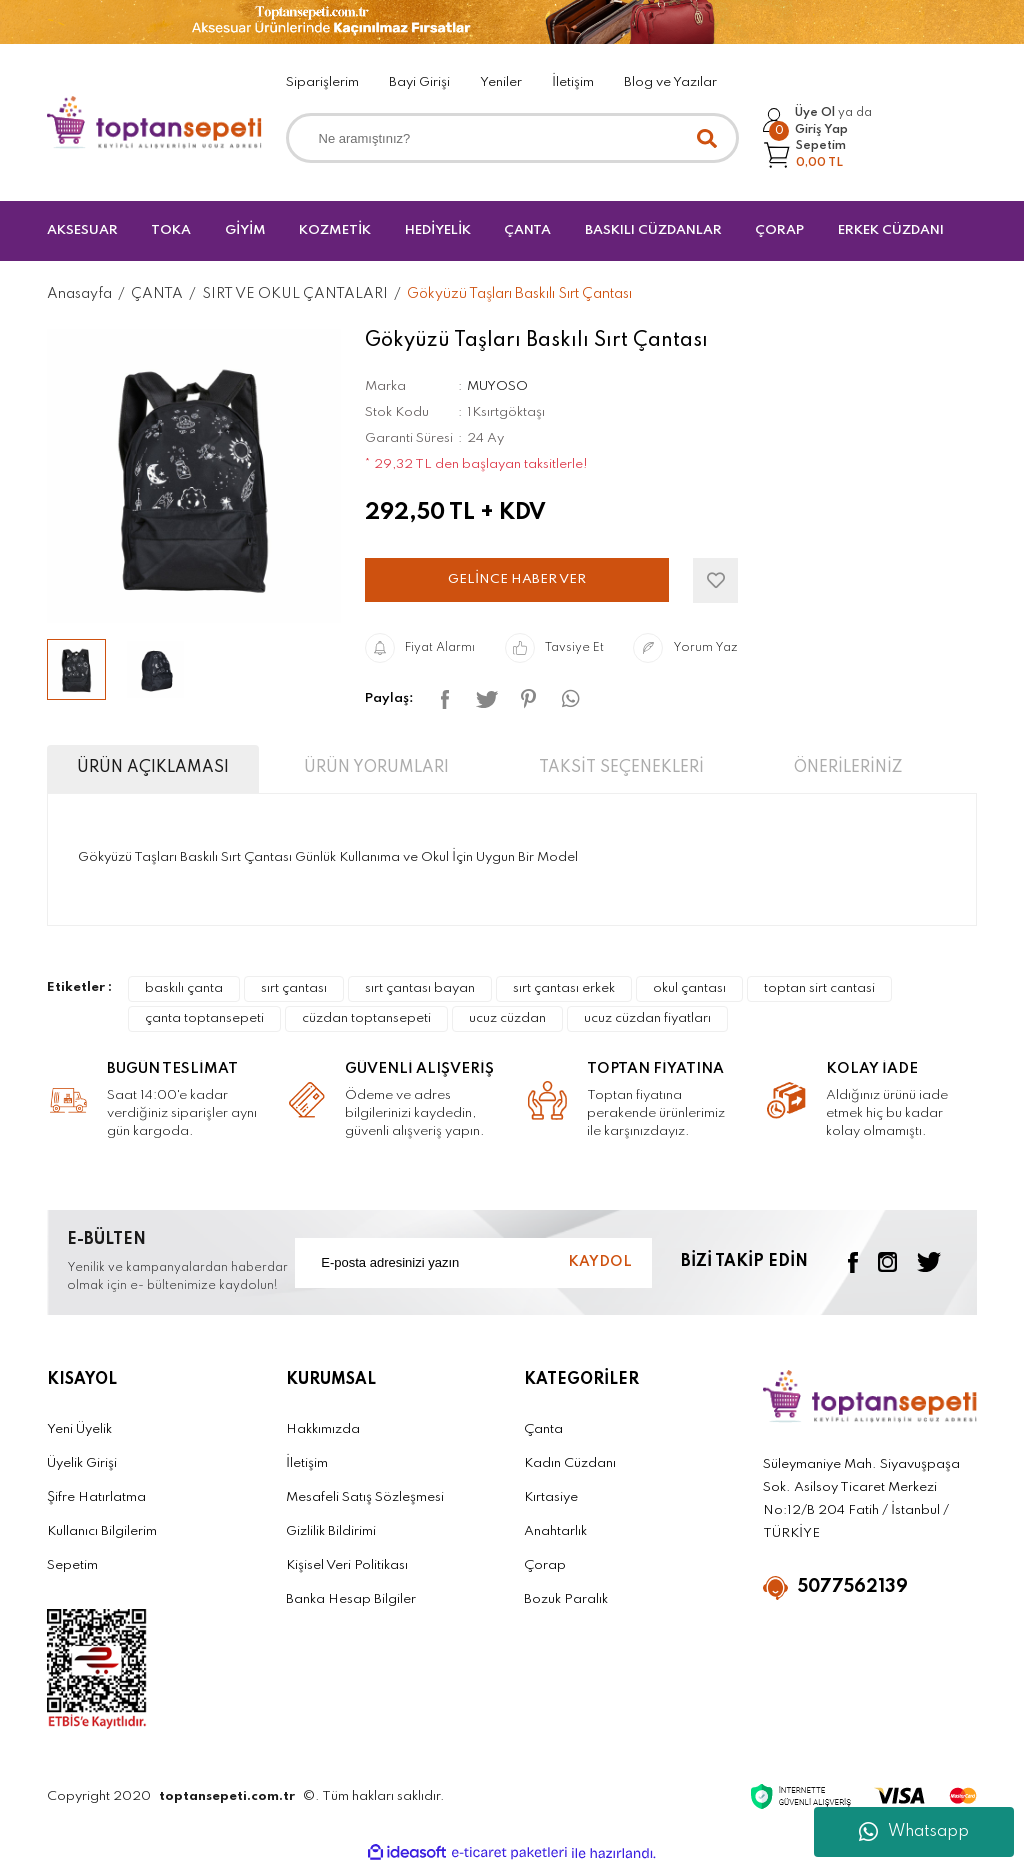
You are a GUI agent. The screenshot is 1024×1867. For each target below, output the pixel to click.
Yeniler (501, 82)
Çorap (545, 1565)
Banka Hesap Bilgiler (351, 1599)
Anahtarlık (555, 1531)
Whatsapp (914, 1832)
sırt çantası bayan (420, 988)
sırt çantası (294, 988)
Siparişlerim (322, 82)
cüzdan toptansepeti (366, 1018)
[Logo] (154, 122)
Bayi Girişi (419, 82)
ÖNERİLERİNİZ (848, 768)
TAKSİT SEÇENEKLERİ (621, 768)
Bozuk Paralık (566, 1599)
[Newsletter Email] (473, 1263)
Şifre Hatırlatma (96, 1497)
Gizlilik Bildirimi (331, 1531)
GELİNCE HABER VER (517, 579)
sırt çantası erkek (564, 988)
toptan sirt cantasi (819, 988)
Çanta (543, 1429)
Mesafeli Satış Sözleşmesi (365, 1497)
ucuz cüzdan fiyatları (647, 1018)
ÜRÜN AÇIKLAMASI (153, 768)
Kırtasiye (551, 1497)
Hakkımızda (323, 1429)
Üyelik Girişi (82, 1463)
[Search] (512, 138)
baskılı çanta (184, 988)
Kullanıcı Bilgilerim (102, 1531)
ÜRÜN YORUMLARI (376, 768)
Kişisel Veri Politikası (347, 1565)
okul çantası (689, 988)
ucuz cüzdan (507, 1018)
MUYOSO (497, 386)
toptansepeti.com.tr (227, 1796)
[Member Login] (817, 121)
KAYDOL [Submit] (600, 1262)
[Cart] (805, 154)
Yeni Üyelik (79, 1429)
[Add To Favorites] (715, 580)
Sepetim (72, 1565)
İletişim (573, 82)
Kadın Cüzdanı (570, 1463)
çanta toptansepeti (204, 1018)
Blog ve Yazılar (670, 82)
